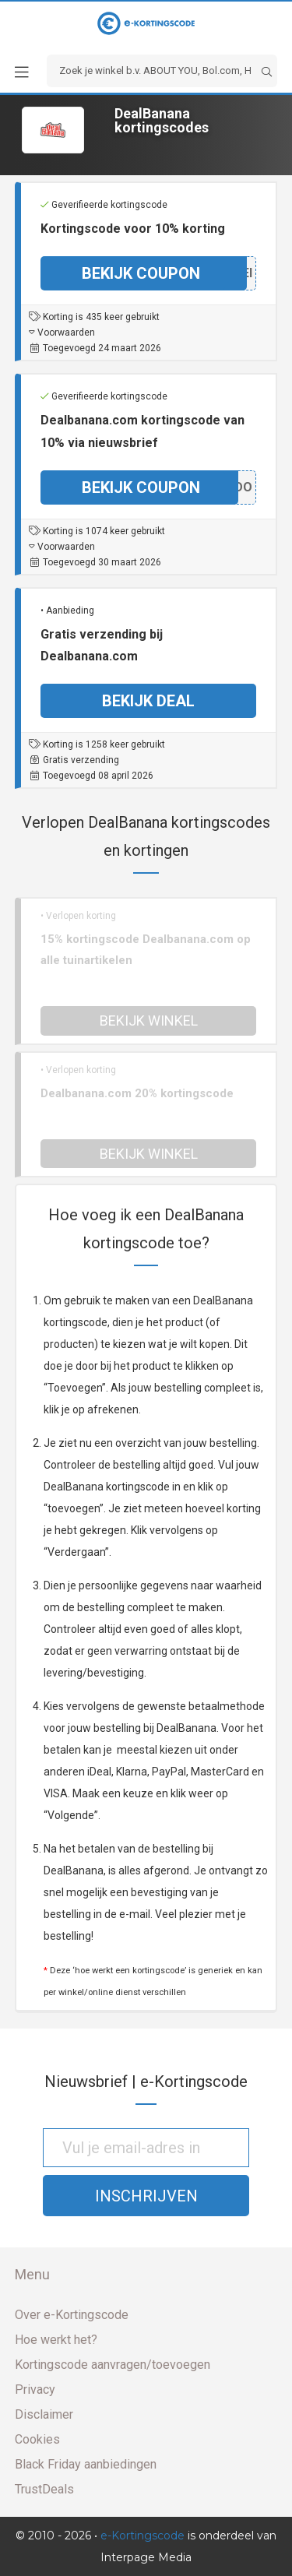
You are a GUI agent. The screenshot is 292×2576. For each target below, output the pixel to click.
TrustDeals (44, 2489)
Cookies (37, 2439)
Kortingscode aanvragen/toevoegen (112, 2364)
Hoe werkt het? (56, 2339)
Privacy (35, 2389)
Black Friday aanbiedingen (86, 2464)
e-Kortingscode (142, 2535)
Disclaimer (44, 2414)
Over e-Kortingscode (71, 2314)
